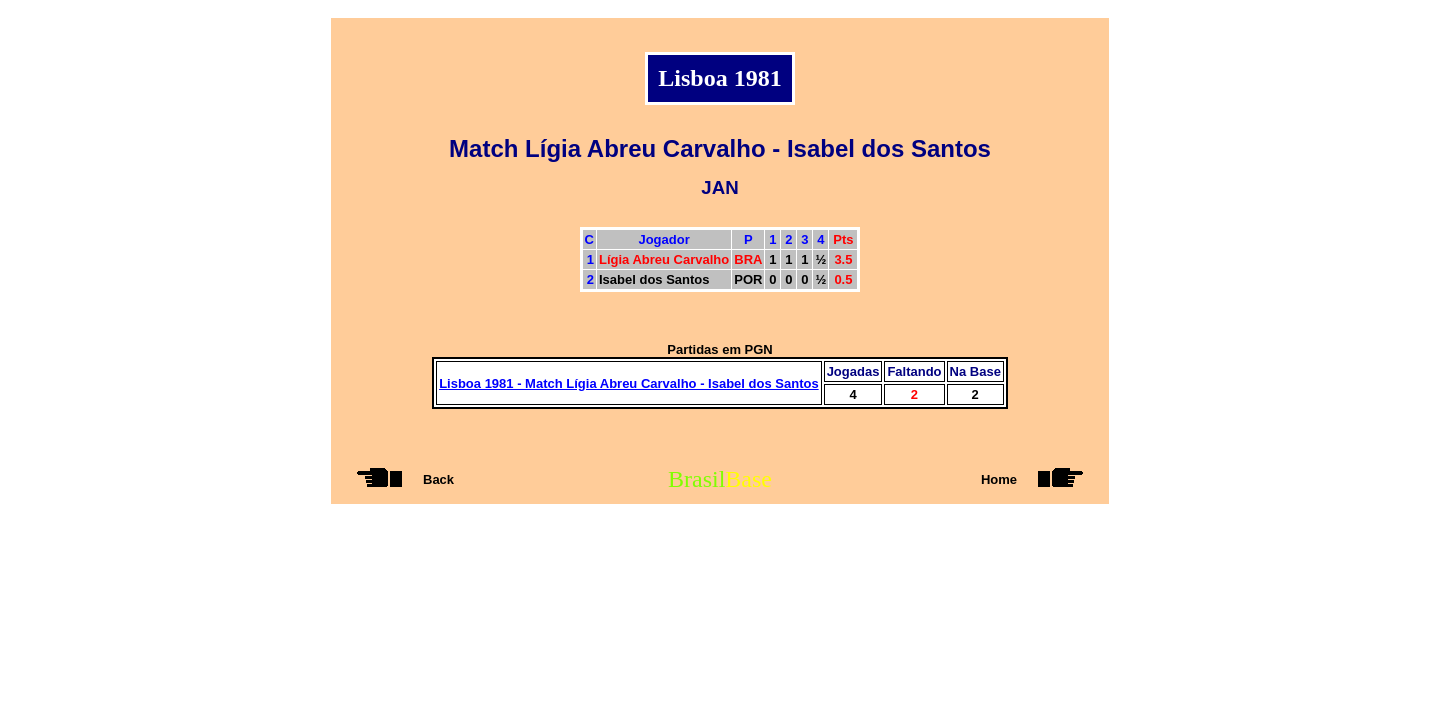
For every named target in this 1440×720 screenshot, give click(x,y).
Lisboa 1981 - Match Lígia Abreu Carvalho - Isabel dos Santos (629, 383)
